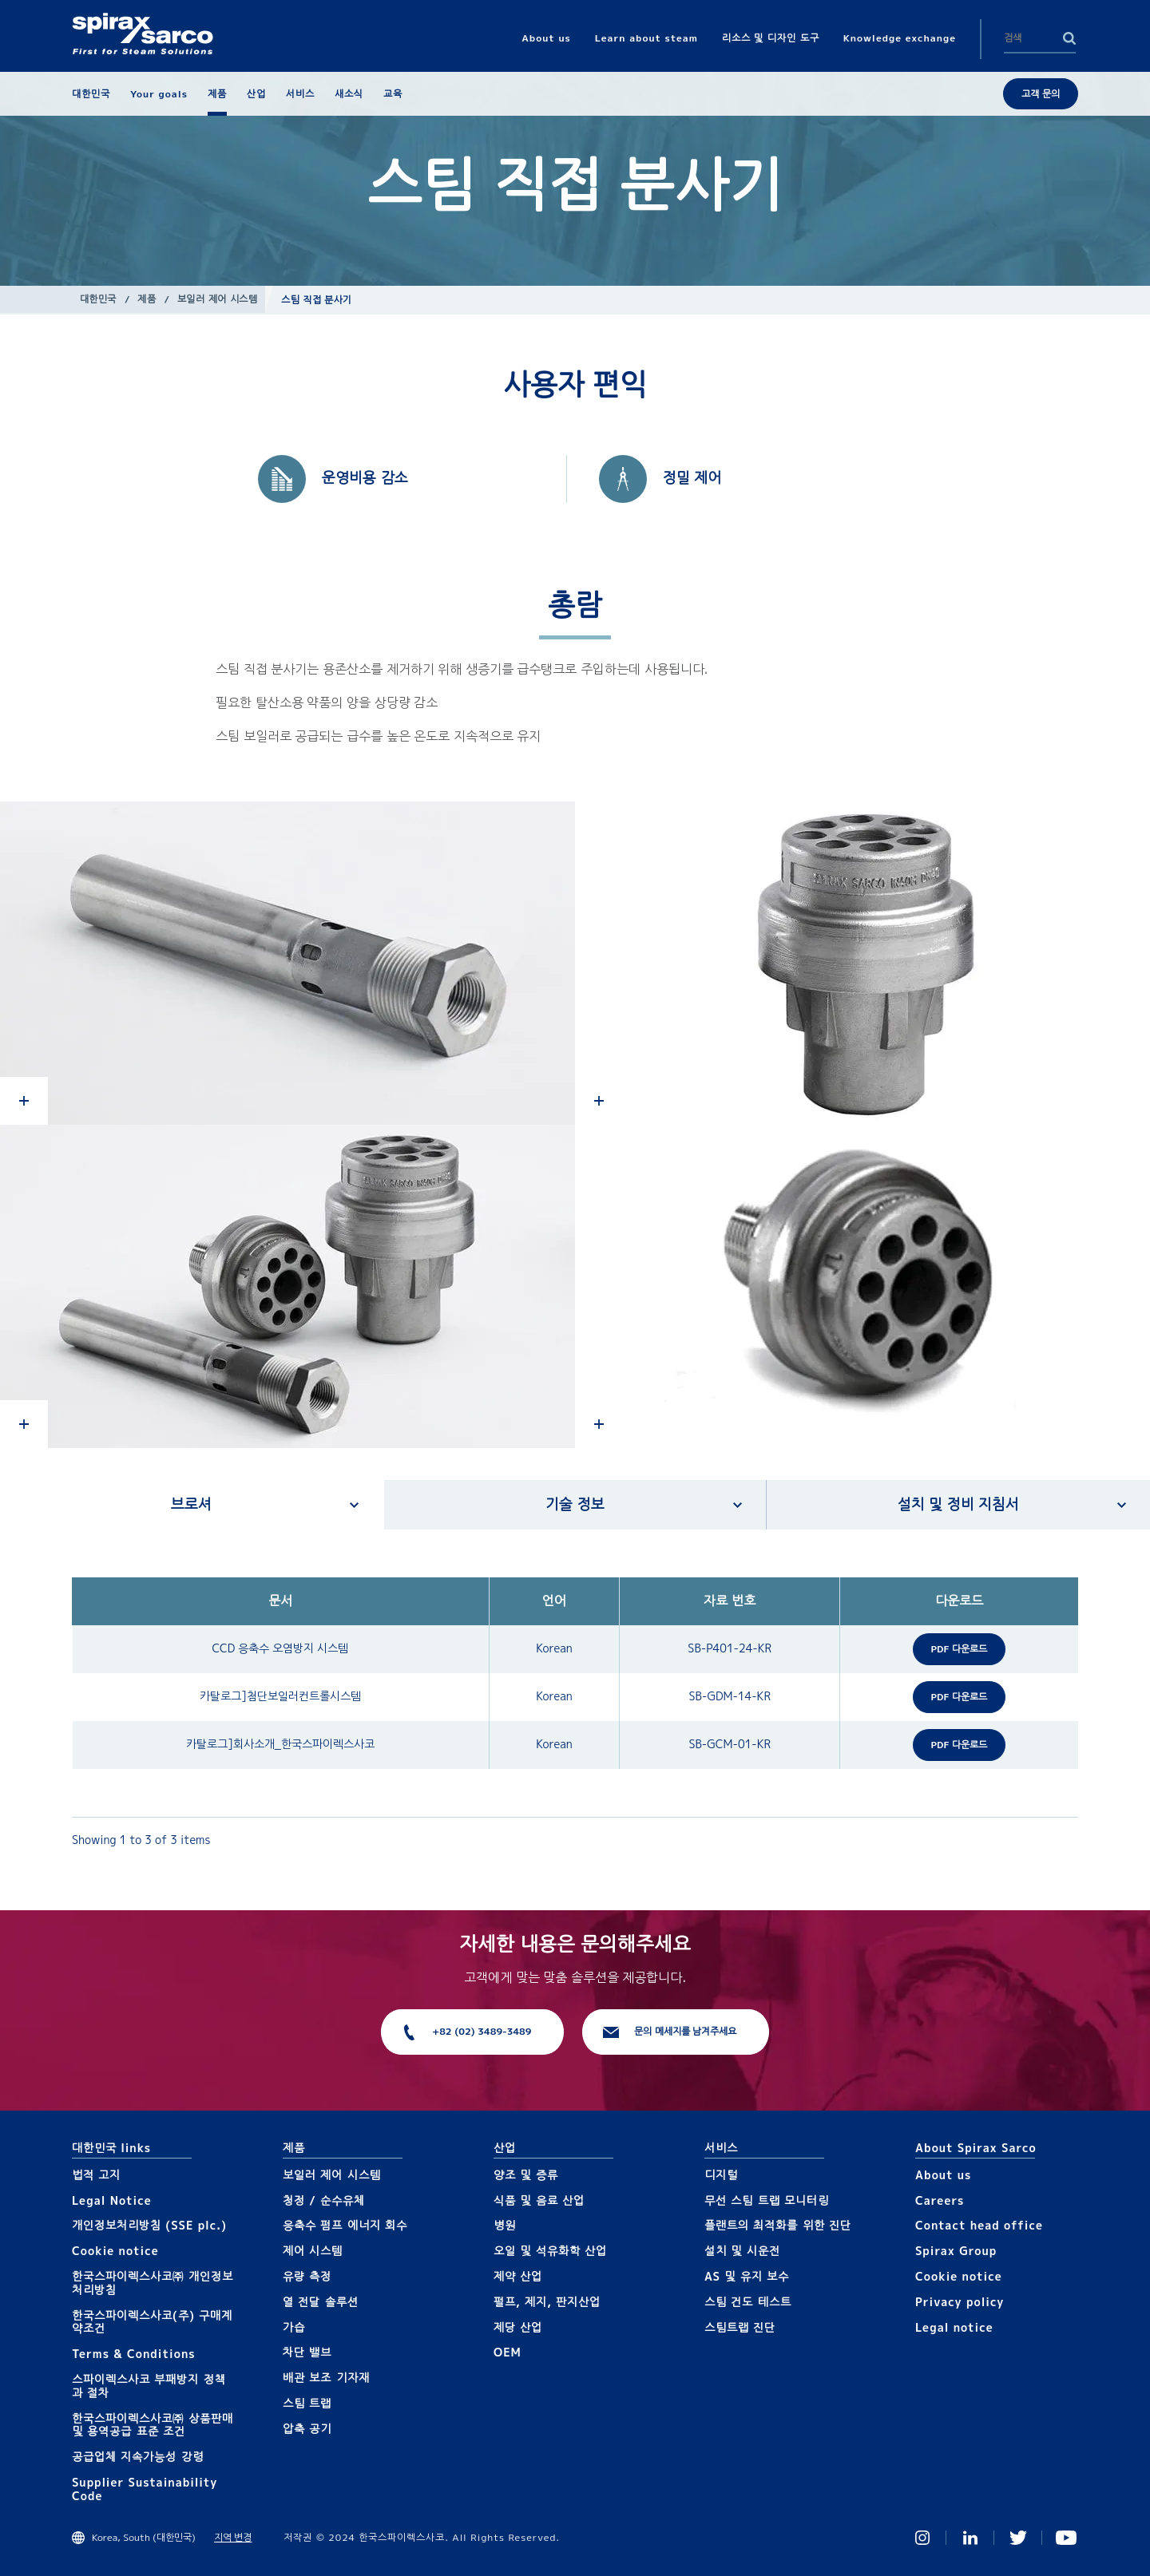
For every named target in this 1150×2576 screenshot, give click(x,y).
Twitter (1018, 2537)
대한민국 (98, 299)
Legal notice (954, 2327)
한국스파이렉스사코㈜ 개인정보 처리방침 (152, 2283)
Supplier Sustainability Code (144, 2489)
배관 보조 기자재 (326, 2377)
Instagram (922, 2537)
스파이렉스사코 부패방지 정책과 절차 (149, 2386)
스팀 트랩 (307, 2403)
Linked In (970, 2537)
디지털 (721, 2174)
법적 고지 (96, 2174)
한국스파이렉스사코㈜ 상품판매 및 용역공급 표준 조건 (152, 2425)
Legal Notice (112, 2200)
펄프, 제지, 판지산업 (547, 2301)
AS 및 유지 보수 (746, 2276)
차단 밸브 (307, 2352)
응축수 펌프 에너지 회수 (345, 2225)
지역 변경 (233, 2537)
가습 (294, 2327)
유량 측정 (307, 2276)
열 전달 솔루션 (321, 2301)
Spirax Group (956, 2250)
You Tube (1066, 2537)
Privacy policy (960, 2301)
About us (943, 2174)
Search (1069, 38)
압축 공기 (307, 2428)
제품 (146, 299)
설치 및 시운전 (742, 2250)
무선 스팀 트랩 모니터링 (766, 2200)
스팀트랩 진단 (739, 2327)
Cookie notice (115, 2250)
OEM (507, 2352)
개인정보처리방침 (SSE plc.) (149, 2225)
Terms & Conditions (134, 2353)
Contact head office (979, 2225)
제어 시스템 (313, 2250)
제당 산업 (518, 2327)
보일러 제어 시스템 (217, 299)
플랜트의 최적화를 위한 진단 (777, 2225)
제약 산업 (518, 2276)
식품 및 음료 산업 (539, 2200)
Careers (939, 2200)
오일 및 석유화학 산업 (550, 2250)
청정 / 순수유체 (324, 2200)
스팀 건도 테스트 (747, 2301)
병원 (505, 2225)
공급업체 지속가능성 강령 (138, 2456)
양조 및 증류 (526, 2174)
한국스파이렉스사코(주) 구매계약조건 (152, 2322)
